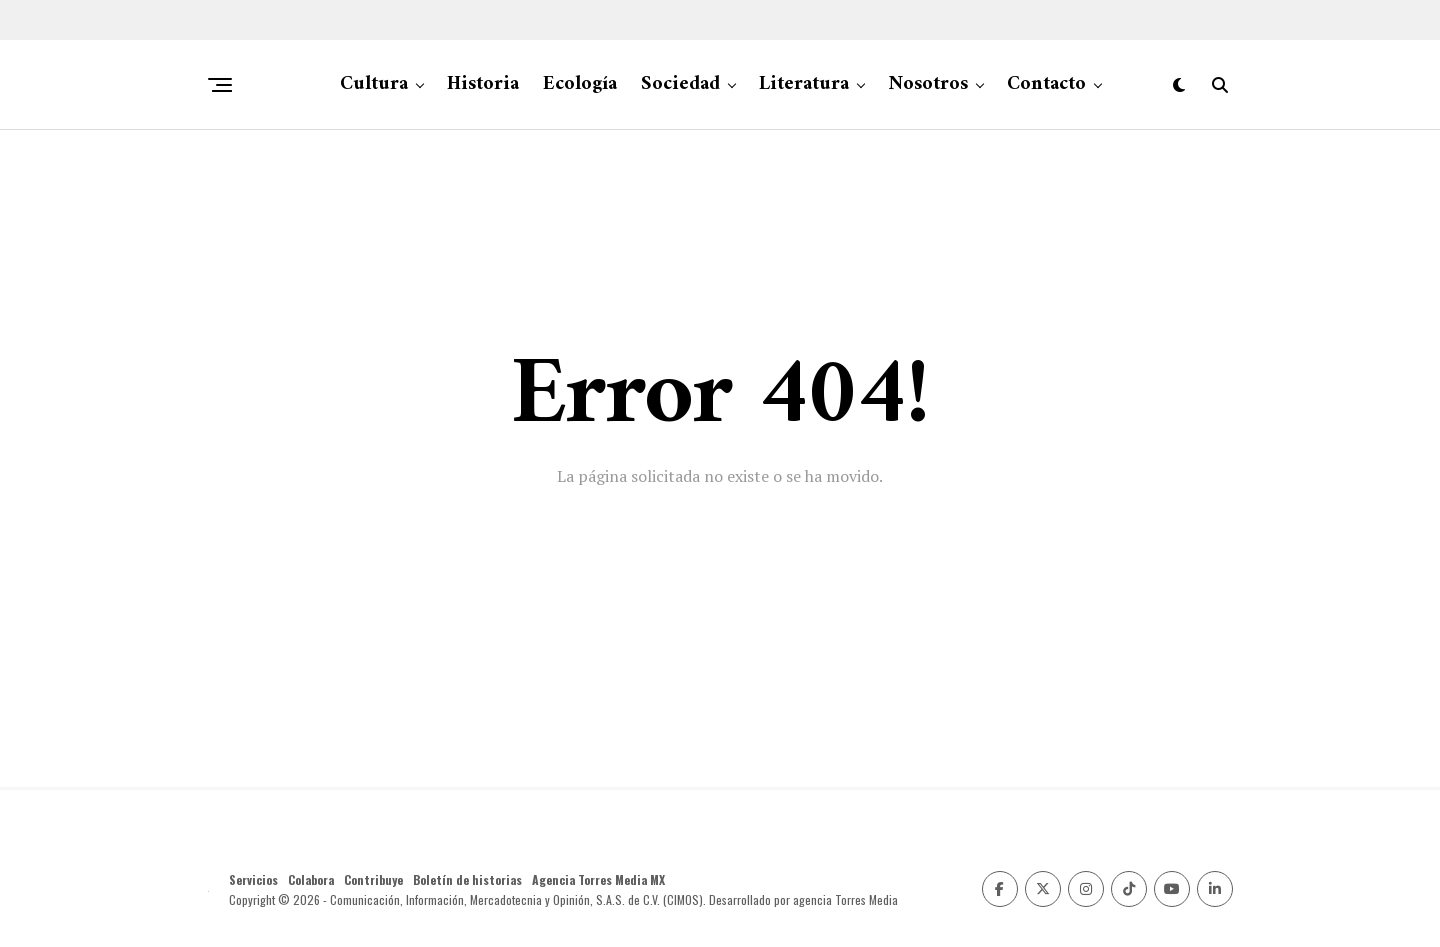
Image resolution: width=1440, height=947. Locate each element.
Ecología (580, 84)
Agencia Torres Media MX (598, 879)
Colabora (311, 879)
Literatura (804, 84)
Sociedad (680, 84)
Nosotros (928, 84)
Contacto (1046, 84)
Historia (483, 84)
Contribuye (373, 879)
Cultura (374, 84)
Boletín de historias (467, 879)
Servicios (253, 879)
